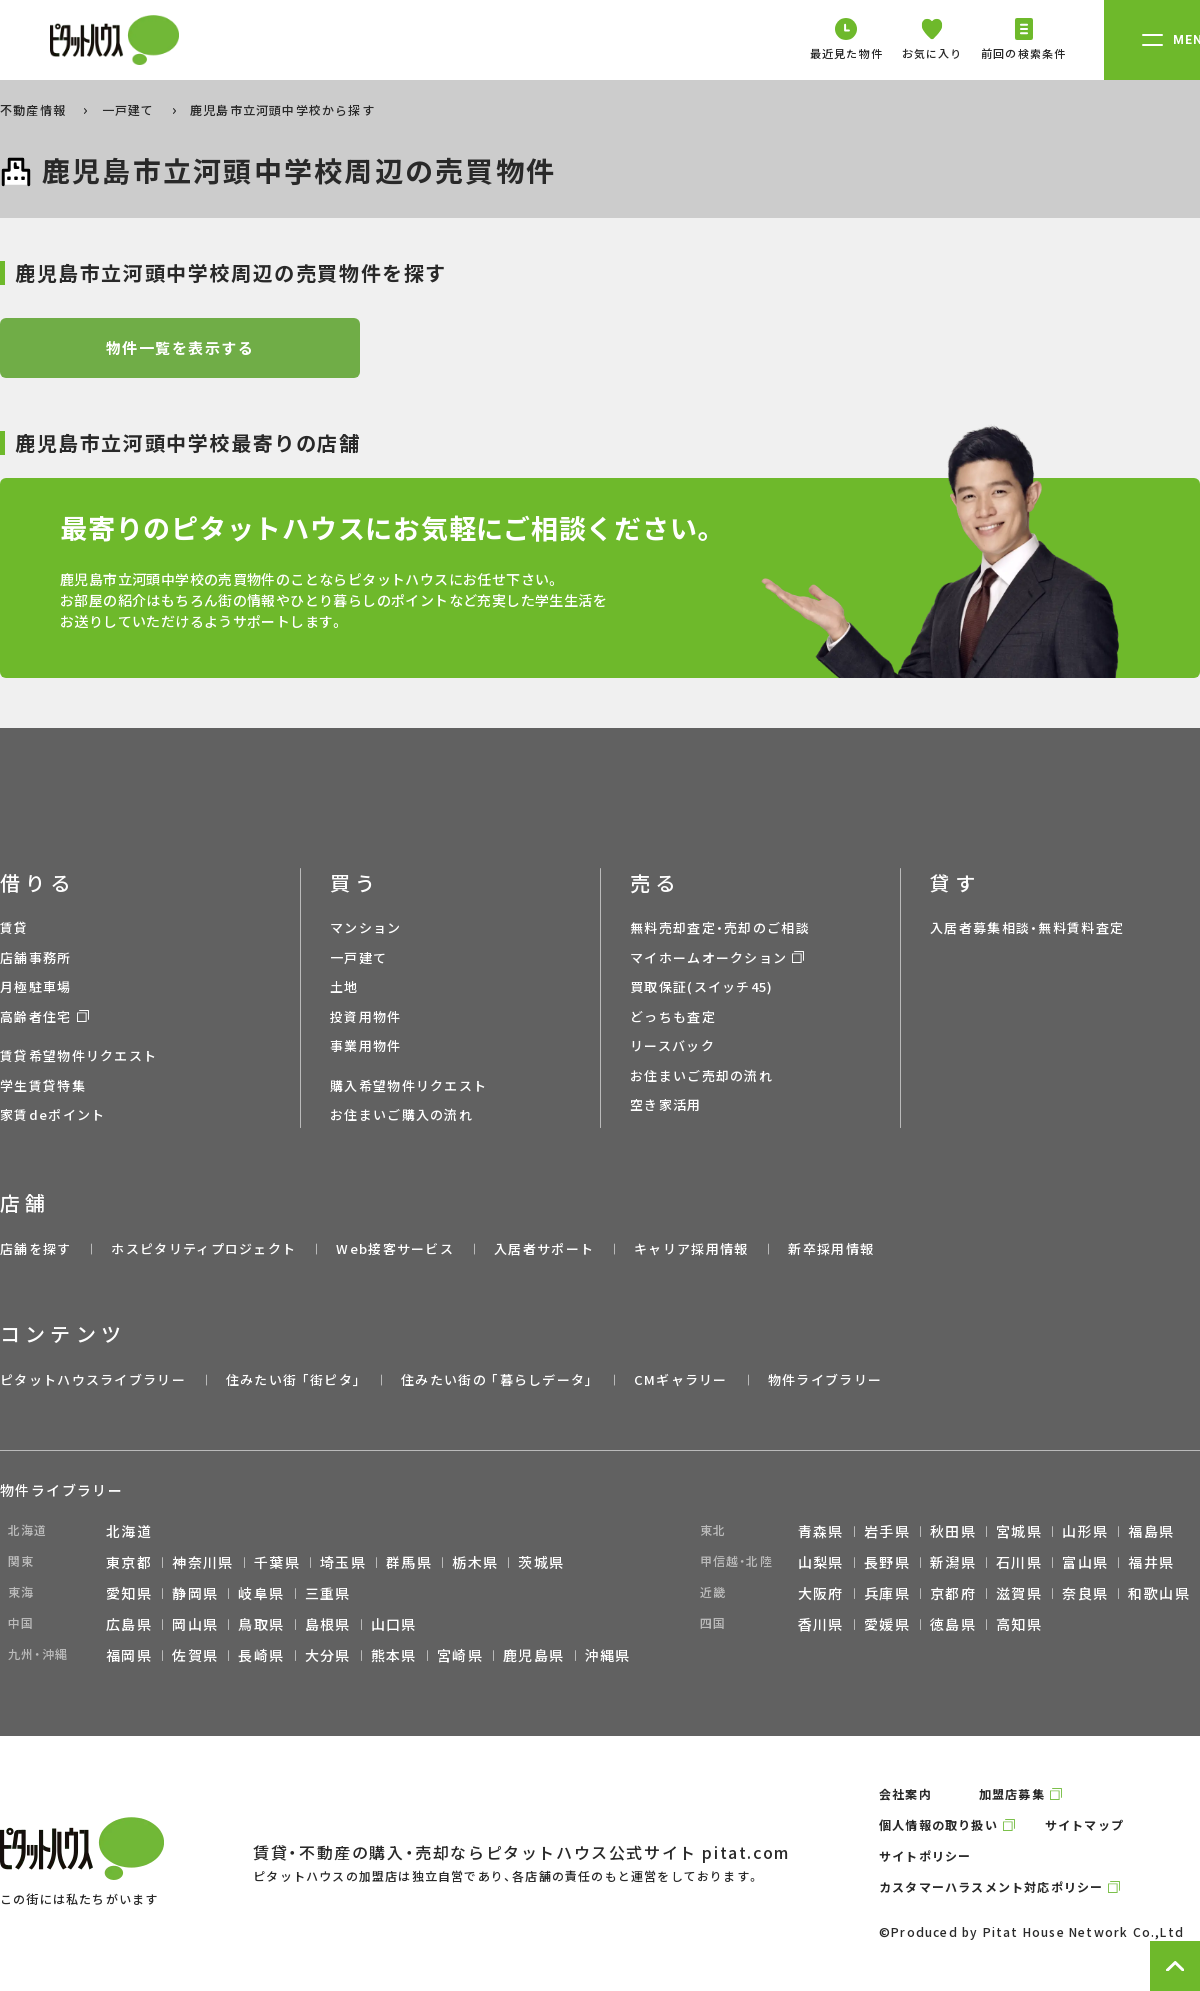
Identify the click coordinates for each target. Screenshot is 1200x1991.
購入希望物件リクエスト (408, 1085)
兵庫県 (887, 1593)
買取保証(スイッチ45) (702, 986)
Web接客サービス (395, 1248)
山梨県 (821, 1562)
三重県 (328, 1593)
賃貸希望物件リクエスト (78, 1055)
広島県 (129, 1624)
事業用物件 (366, 1045)
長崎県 (261, 1655)
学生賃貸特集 (43, 1085)
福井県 (1151, 1562)
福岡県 (129, 1655)
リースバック (672, 1045)
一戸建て (130, 109)
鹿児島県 (534, 1655)
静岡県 (195, 1593)
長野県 (887, 1562)
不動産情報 (35, 109)
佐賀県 (195, 1655)
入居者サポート (544, 1248)
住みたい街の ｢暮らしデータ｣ (497, 1379)
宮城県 (1019, 1531)
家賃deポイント (52, 1114)
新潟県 (953, 1562)
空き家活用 (666, 1104)
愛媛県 (887, 1624)
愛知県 (129, 1593)
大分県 (328, 1655)
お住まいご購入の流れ (401, 1114)
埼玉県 (343, 1562)
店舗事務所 (36, 957)
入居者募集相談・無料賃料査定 (1027, 927)
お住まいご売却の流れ (701, 1075)
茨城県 (541, 1562)
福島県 (1151, 1531)
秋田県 (953, 1531)
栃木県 (475, 1562)
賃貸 (14, 927)
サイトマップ (1084, 1824)
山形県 (1085, 1531)
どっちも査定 (673, 1016)
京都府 (953, 1593)
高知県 (1019, 1624)
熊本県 (394, 1655)
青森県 (821, 1531)
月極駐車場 (36, 986)
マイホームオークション (708, 957)
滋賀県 (1019, 1593)
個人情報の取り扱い (938, 1824)
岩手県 (887, 1531)
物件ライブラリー (825, 1379)
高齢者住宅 (36, 1016)
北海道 (129, 1531)
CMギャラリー (681, 1379)
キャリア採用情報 (691, 1248)
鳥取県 (261, 1624)
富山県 (1085, 1562)
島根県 (328, 1624)
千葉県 (277, 1562)
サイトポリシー (925, 1855)
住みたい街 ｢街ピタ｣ (293, 1379)
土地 (344, 986)
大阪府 (821, 1593)
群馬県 (409, 1562)
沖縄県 (608, 1655)
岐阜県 (261, 1593)
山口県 (394, 1624)
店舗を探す (36, 1248)
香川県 (821, 1624)
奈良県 (1085, 1593)
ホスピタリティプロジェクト (203, 1248)
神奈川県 (203, 1562)
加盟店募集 (1012, 1793)
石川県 (1019, 1562)
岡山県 (195, 1624)
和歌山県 (1159, 1593)
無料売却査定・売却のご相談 (720, 927)
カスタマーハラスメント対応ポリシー (991, 1886)
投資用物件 (366, 1016)
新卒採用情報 (831, 1248)
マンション (366, 927)
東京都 (129, 1562)
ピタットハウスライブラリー (93, 1379)
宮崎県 (460, 1655)
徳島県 (953, 1624)
